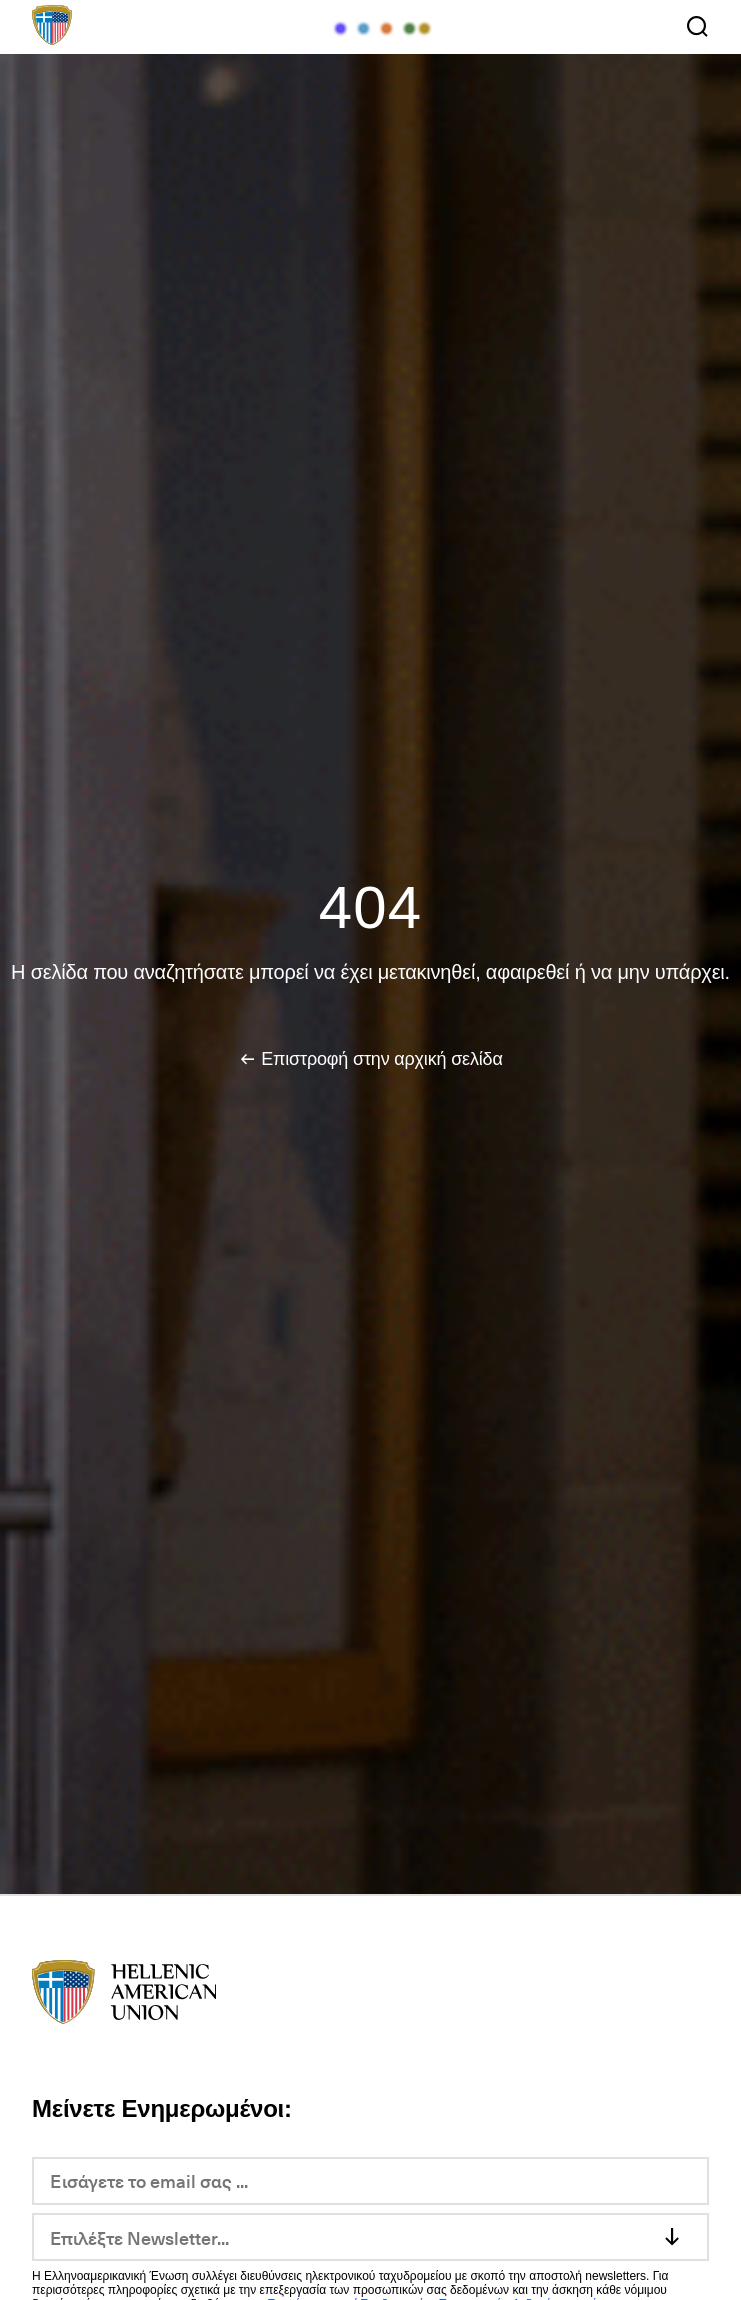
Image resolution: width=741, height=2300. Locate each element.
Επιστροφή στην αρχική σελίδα (381, 1059)
